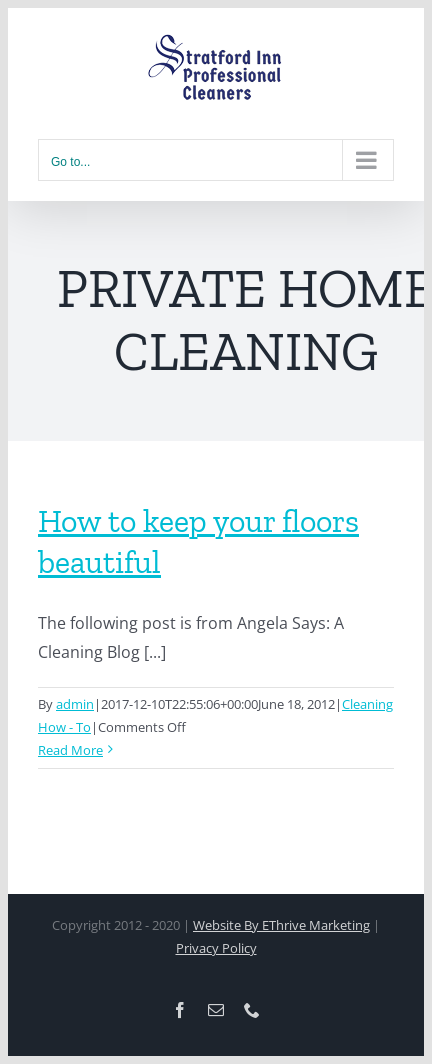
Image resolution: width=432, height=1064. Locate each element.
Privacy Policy (216, 948)
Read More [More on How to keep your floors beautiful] (70, 750)
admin (75, 704)
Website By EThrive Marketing (281, 925)
